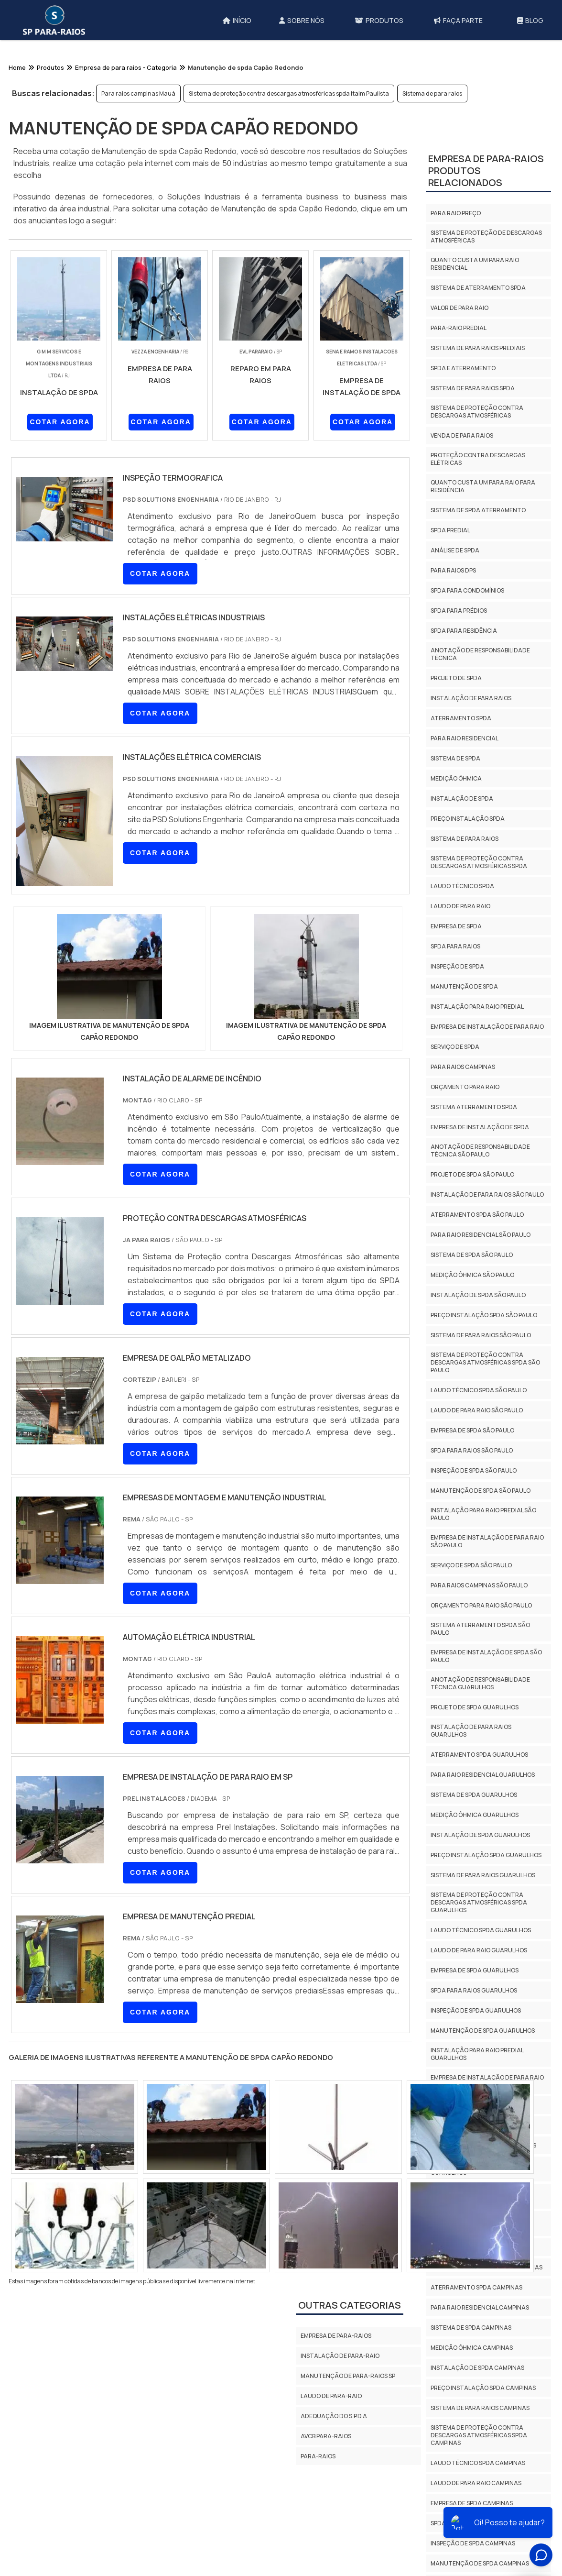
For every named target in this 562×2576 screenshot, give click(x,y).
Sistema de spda (455, 758)
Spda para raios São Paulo (472, 1450)
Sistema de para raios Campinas (480, 2408)
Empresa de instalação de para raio (487, 1027)
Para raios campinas (463, 1067)
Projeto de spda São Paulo (472, 1174)
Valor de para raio (459, 308)
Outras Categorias (349, 2305)
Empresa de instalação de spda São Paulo (486, 1656)
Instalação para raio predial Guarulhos (477, 2054)
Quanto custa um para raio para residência (483, 486)
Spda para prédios (459, 610)
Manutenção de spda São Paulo (480, 1490)
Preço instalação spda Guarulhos (486, 1855)
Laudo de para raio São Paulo (477, 1410)
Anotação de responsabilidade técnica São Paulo (480, 1150)
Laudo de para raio (460, 906)
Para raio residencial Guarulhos (483, 1775)
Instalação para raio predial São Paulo (483, 1514)
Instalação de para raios (471, 698)
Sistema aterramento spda (474, 1107)
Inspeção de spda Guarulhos (476, 2010)
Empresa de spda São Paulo (472, 1430)
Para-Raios (318, 2456)
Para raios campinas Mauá (138, 93)
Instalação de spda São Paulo (478, 1295)
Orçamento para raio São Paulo (481, 1605)
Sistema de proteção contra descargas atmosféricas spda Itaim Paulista (289, 93)
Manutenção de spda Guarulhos (483, 2030)
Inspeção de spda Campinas (473, 2543)
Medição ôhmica (456, 778)
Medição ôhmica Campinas (472, 2348)
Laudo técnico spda (462, 886)
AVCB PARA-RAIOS (326, 2436)
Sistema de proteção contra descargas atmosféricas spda (479, 862)
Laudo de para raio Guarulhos (479, 1950)
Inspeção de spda (457, 966)
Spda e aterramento (463, 368)
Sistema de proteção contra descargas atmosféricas (477, 411)
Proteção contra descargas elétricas (478, 459)
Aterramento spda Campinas (476, 2287)
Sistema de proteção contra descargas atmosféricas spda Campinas (479, 2435)
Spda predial (450, 530)
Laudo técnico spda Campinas (478, 2463)
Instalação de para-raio (340, 2356)
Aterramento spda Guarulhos (479, 1754)
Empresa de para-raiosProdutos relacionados (486, 170)
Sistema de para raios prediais (478, 348)
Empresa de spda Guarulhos (475, 1970)
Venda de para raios (462, 435)
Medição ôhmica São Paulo (472, 1275)
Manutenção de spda (464, 986)
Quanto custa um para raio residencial (475, 264)
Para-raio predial (458, 328)
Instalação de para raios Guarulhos (471, 1731)
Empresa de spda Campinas (472, 2503)
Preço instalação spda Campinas (483, 2388)
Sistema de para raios (432, 93)
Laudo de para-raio (331, 2396)
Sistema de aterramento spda (478, 288)
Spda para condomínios (467, 590)
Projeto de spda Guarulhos (475, 1707)
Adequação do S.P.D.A (334, 2416)
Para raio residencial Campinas (480, 2307)
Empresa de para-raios (336, 2336)
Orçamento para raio (465, 1087)
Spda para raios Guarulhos (474, 1990)
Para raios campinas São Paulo (479, 1585)
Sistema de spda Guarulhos (474, 1795)
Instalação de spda (462, 798)
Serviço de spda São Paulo (471, 1565)
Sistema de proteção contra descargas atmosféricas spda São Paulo (485, 1362)
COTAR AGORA (60, 422)
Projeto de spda (456, 678)
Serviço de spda (455, 1047)
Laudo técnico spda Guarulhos (481, 1930)
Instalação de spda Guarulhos (480, 1835)
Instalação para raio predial (477, 1006)
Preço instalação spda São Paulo (484, 1315)
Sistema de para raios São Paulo (481, 1335)
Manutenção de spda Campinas (480, 2563)
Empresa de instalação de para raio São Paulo (487, 1541)
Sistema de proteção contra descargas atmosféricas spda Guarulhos (479, 1902)
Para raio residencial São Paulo (480, 1235)
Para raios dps (453, 570)
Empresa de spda (456, 926)
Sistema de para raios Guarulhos (483, 1875)
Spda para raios (455, 946)
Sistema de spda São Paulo (472, 1255)
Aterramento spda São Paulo (477, 1215)
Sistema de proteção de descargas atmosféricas (486, 236)
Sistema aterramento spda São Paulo (480, 1629)
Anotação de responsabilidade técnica (480, 654)
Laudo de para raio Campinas (476, 2483)
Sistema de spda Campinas (471, 2327)
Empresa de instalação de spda (480, 1127)
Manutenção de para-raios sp (348, 2376)
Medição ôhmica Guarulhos (475, 1815)
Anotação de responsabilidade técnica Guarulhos (480, 1683)
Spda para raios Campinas (471, 2523)
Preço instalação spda (468, 819)
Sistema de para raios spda (473, 388)
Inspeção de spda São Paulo (474, 1470)
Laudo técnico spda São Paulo (479, 1390)
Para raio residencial (464, 738)
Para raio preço (456, 213)
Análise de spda (455, 550)
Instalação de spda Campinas (477, 2368)
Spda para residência (464, 631)
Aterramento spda (461, 718)
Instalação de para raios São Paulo (487, 1194)
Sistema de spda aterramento (478, 510)
